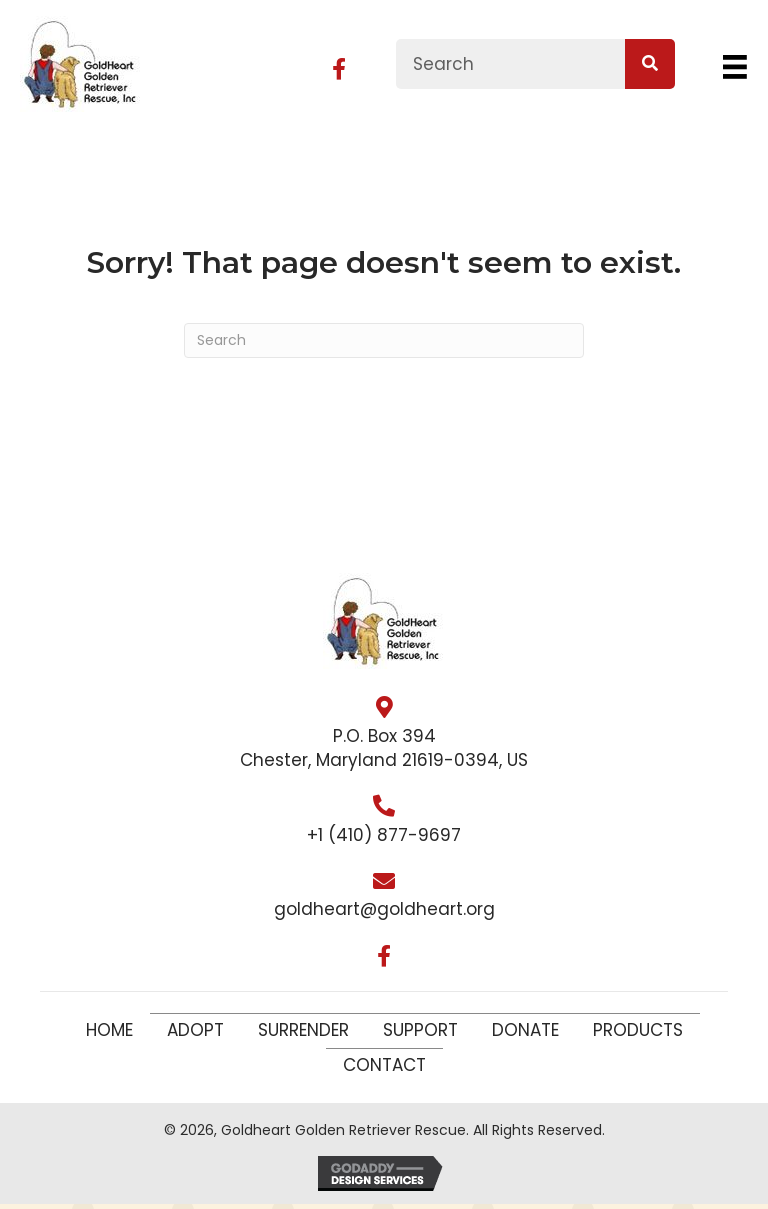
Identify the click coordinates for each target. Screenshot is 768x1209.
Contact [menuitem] (384, 1065)
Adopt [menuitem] (195, 1030)
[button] (339, 69)
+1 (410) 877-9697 (384, 835)
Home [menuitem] (109, 1030)
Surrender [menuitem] (303, 1030)
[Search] (384, 340)
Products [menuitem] (638, 1030)
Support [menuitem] (420, 1030)
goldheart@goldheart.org (384, 909)
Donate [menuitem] (525, 1030)
